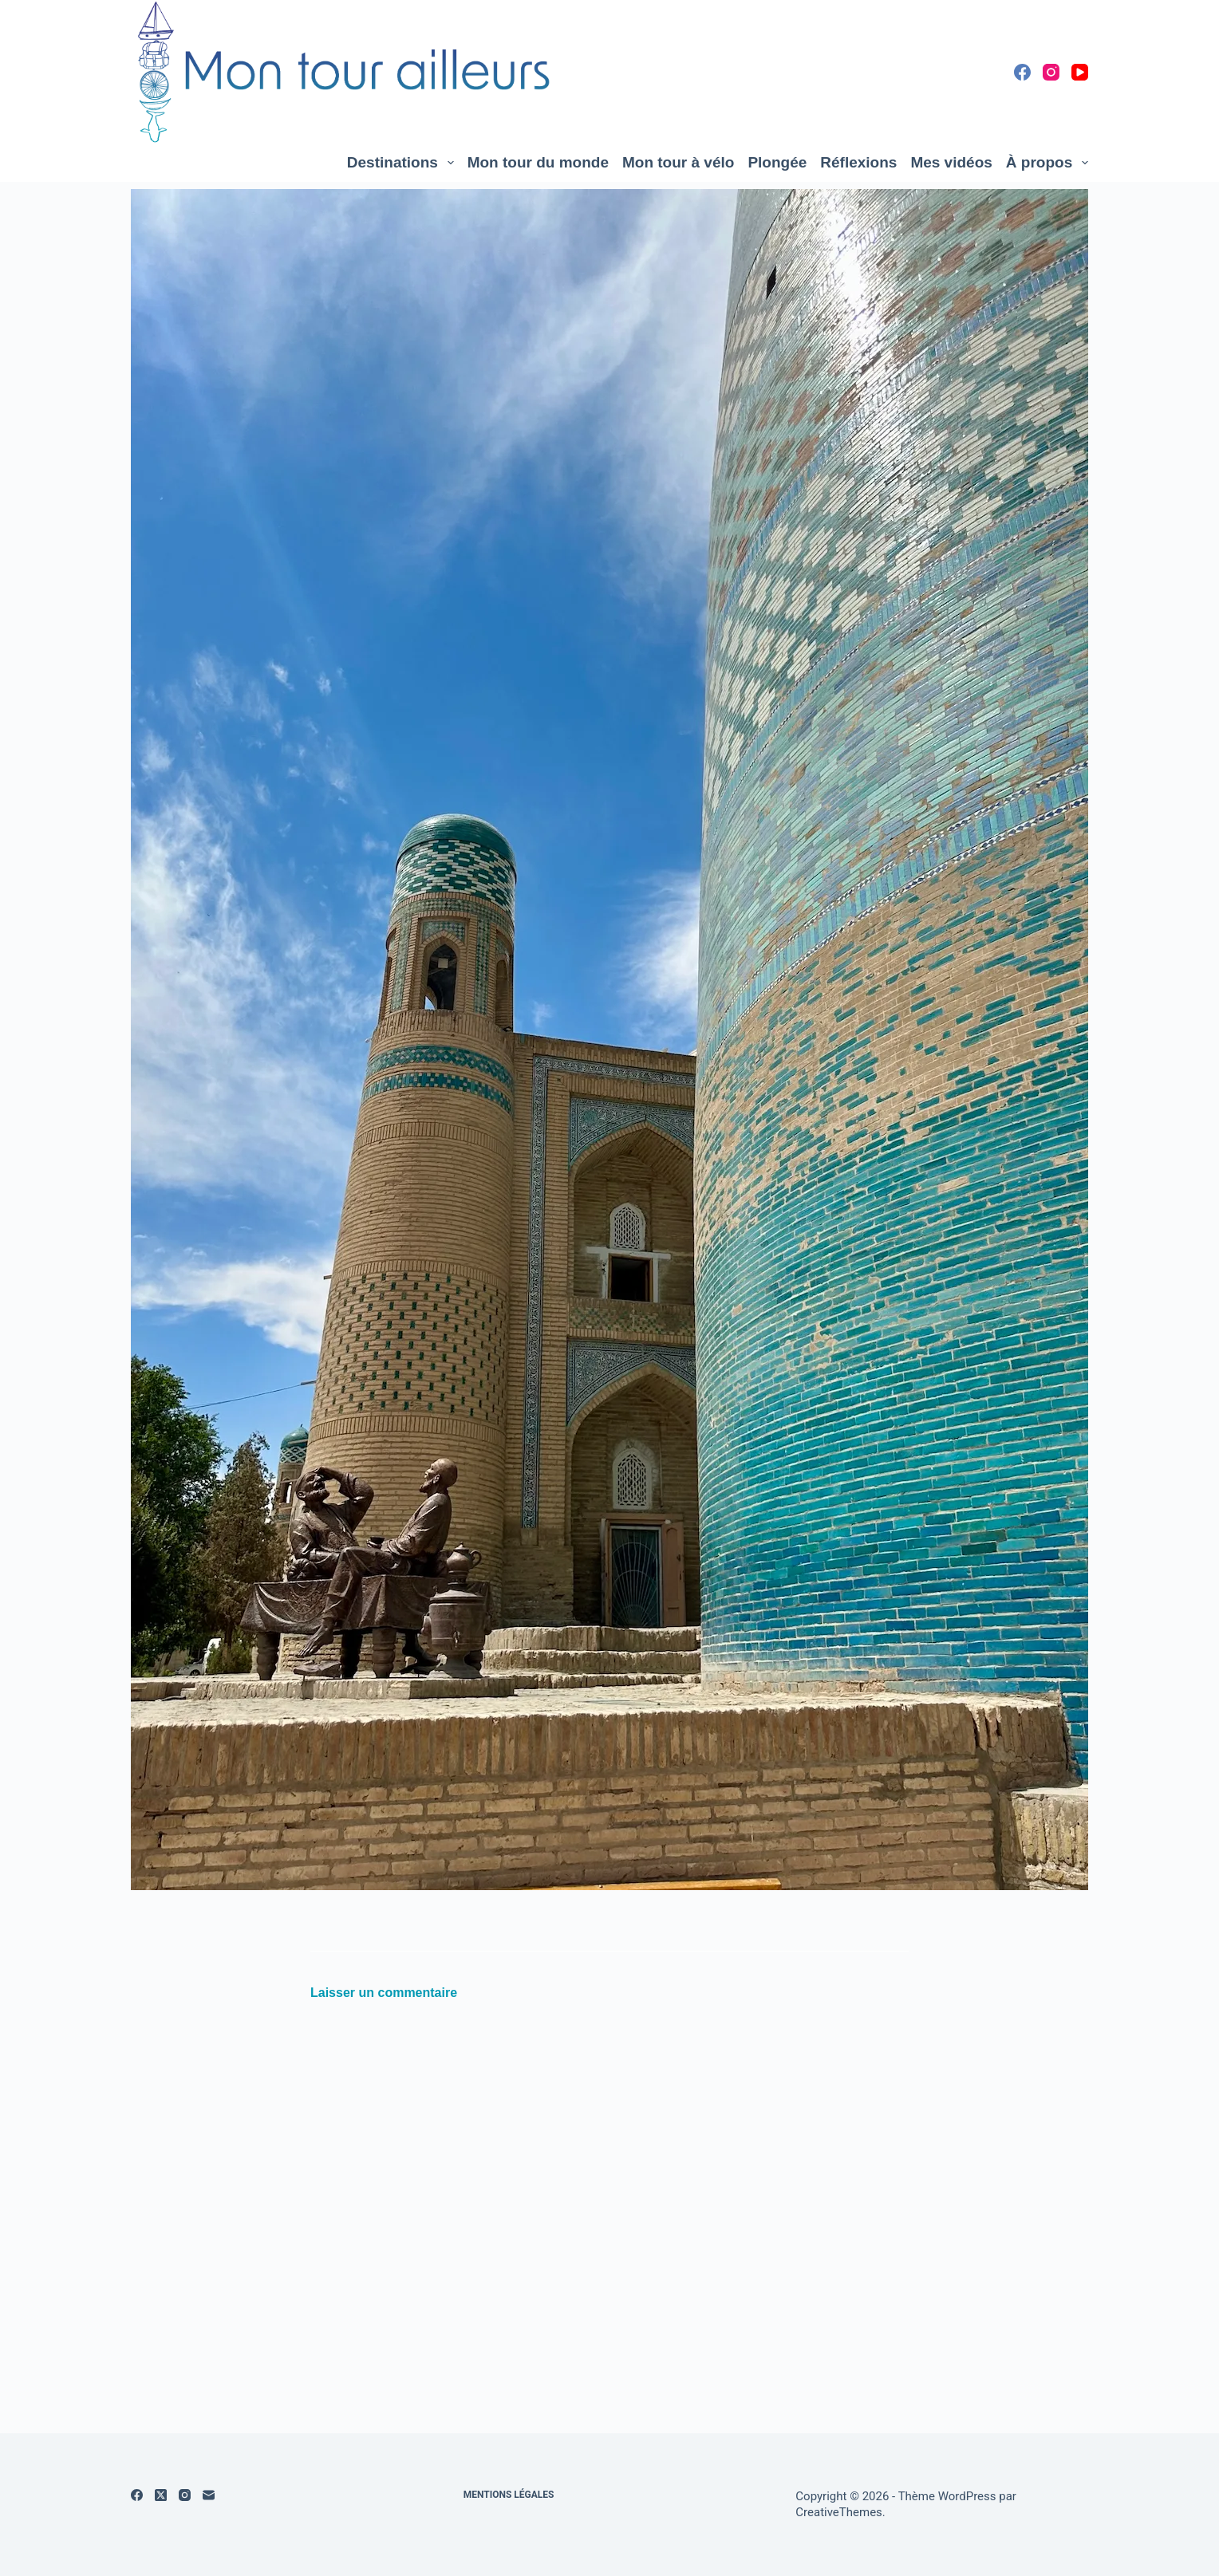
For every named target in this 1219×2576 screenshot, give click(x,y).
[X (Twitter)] (161, 2495)
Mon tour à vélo (678, 162)
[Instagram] (1051, 72)
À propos (1047, 162)
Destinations (403, 162)
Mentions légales (509, 2494)
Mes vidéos (951, 162)
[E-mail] (209, 2495)
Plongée (777, 162)
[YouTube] (1079, 72)
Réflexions (858, 162)
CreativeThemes (838, 2512)
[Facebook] (1022, 72)
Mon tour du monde (538, 162)
